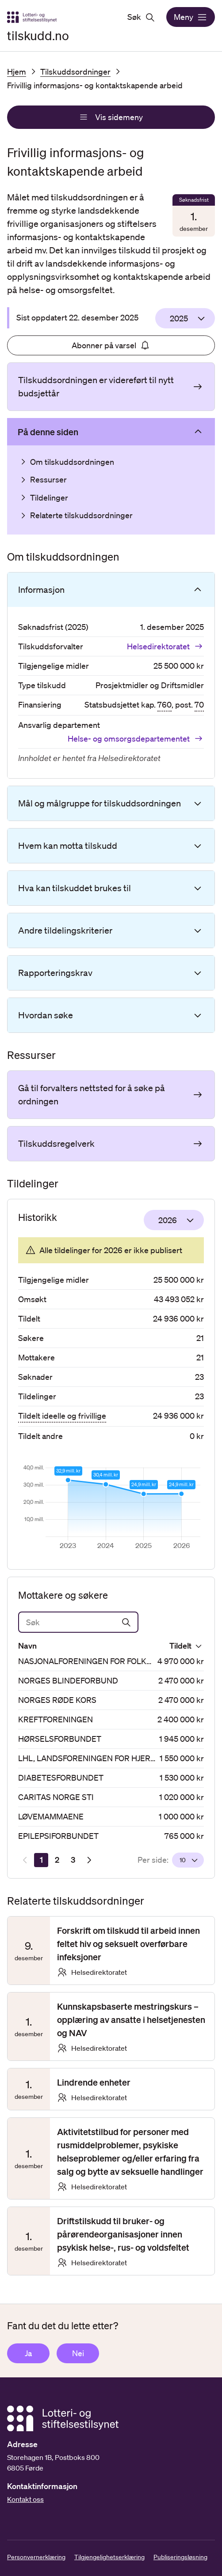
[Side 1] (41, 1860)
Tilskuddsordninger (75, 71)
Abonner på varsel (111, 345)
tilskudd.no (38, 35)
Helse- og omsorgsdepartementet (136, 738)
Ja (28, 2353)
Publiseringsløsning (180, 2557)
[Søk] (78, 1622)
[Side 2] (57, 1860)
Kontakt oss (25, 2499)
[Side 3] (73, 1860)
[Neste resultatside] (89, 1860)
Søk (141, 17)
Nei (78, 2353)
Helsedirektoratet (165, 646)
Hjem (16, 71)
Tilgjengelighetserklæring (109, 2557)
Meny (190, 17)
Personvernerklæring (36, 2557)
